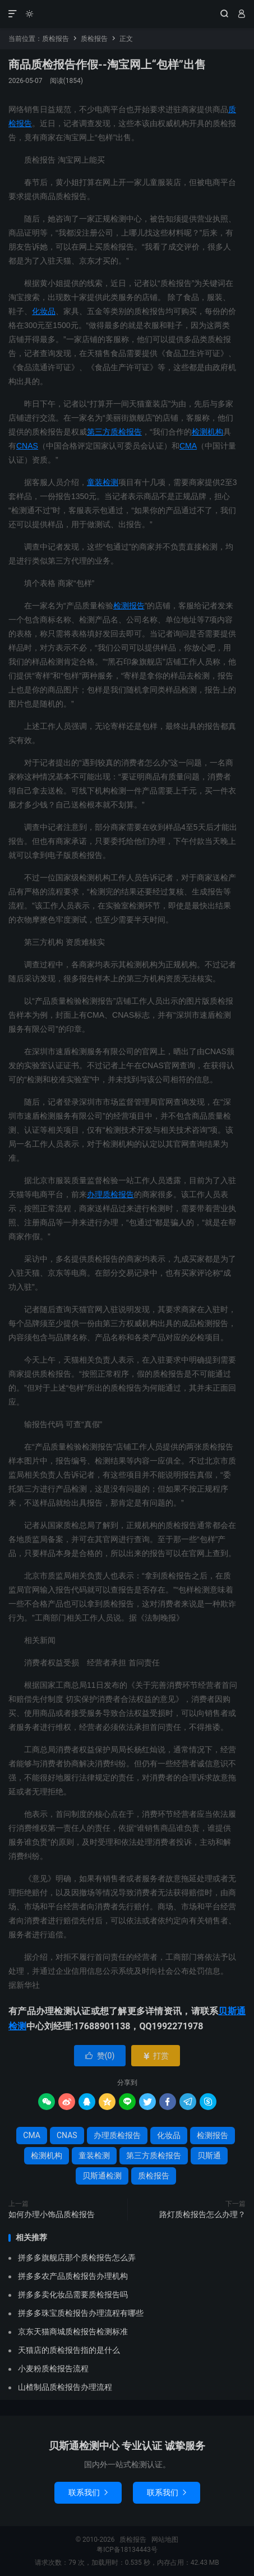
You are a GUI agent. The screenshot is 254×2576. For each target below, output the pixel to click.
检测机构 (207, 431)
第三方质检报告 (114, 431)
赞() (100, 2055)
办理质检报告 (110, 1194)
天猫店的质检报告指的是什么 (69, 2350)
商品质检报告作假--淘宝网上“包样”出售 (107, 64)
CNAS (27, 445)
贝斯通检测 (102, 2175)
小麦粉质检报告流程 (53, 2368)
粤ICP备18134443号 (127, 2550)
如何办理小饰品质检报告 (51, 2214)
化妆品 (44, 311)
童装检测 (102, 482)
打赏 (155, 2055)
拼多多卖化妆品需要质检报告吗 (73, 2294)
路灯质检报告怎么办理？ (202, 2214)
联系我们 (88, 2492)
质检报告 (127, 14)
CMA (188, 445)
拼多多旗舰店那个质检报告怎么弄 (77, 2257)
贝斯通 (209, 2155)
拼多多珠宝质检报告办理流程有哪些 (81, 2313)
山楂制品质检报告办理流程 (65, 2387)
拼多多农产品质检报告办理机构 (73, 2276)
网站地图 (164, 2539)
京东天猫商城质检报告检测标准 (73, 2331)
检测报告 (129, 605)
